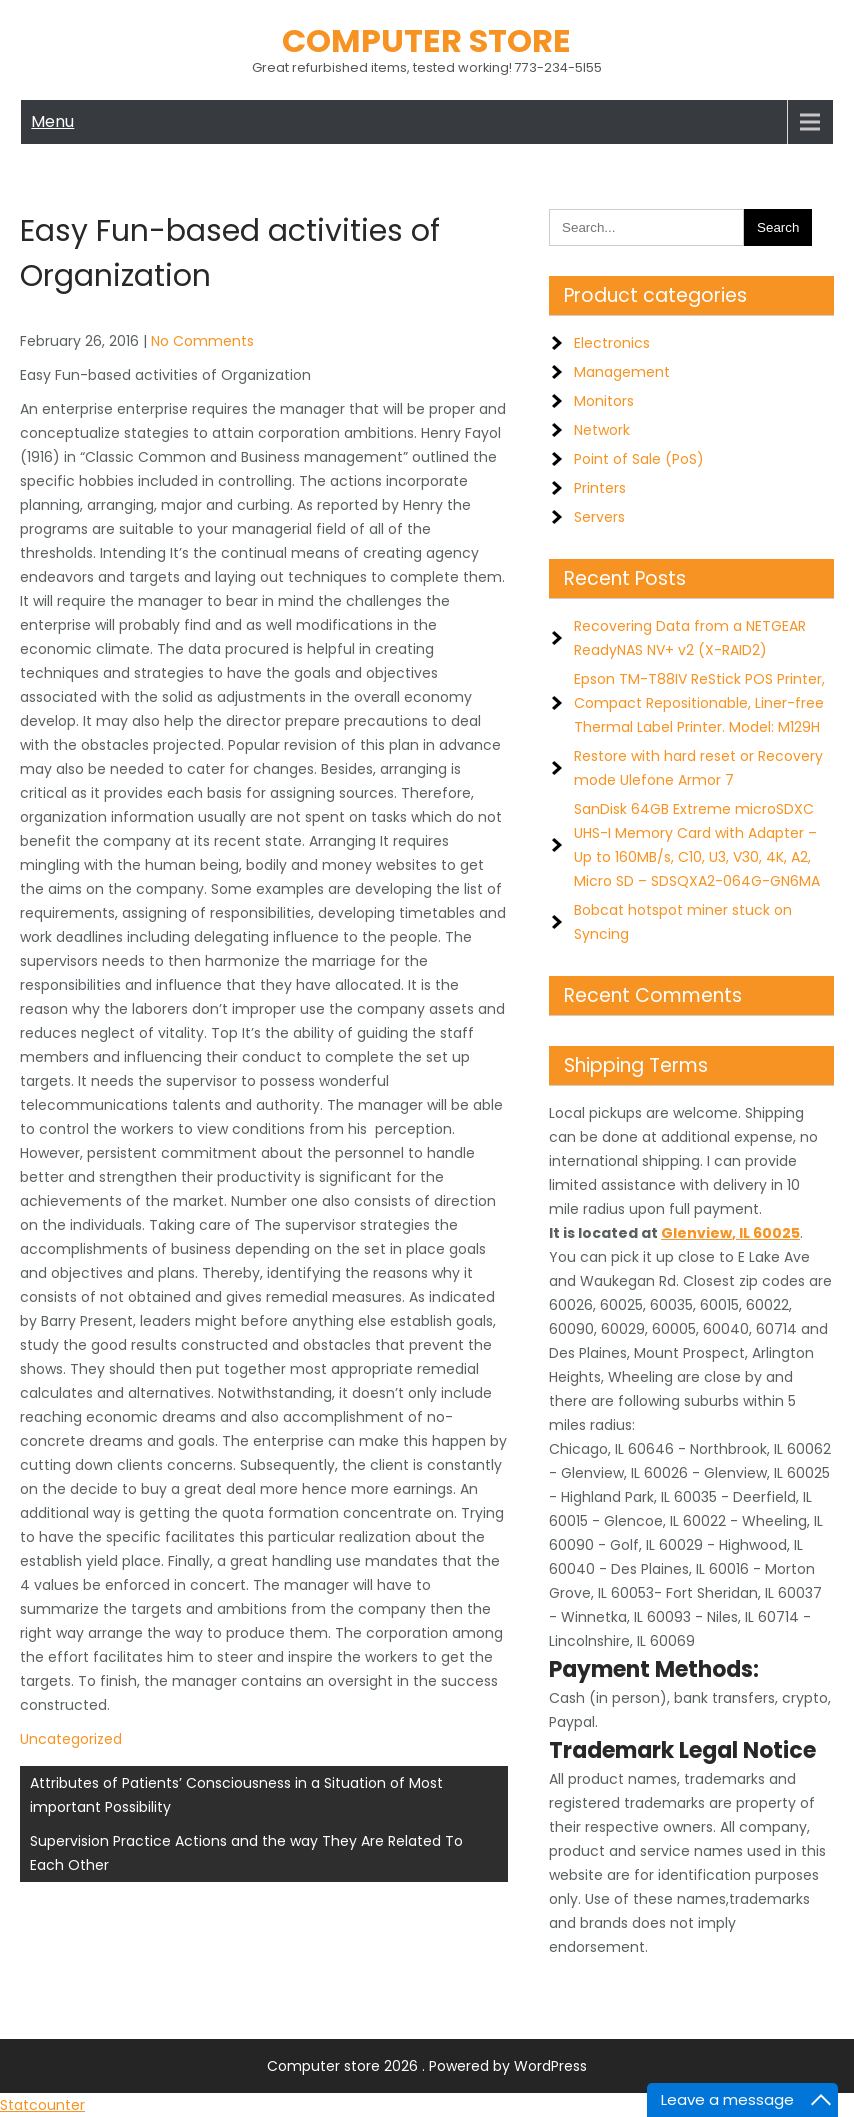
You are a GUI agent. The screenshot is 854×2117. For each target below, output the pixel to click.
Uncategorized (71, 1739)
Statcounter (42, 2105)
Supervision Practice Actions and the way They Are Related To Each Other (246, 1853)
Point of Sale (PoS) (639, 459)
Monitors (604, 401)
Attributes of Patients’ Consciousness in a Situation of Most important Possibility (236, 1795)
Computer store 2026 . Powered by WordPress (427, 2066)
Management (622, 372)
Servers (599, 517)
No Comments (202, 341)
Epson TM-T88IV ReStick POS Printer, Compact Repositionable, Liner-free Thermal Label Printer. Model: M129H (699, 703)
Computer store (426, 40)
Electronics (612, 343)
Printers (600, 488)
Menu (52, 121)
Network (602, 430)
